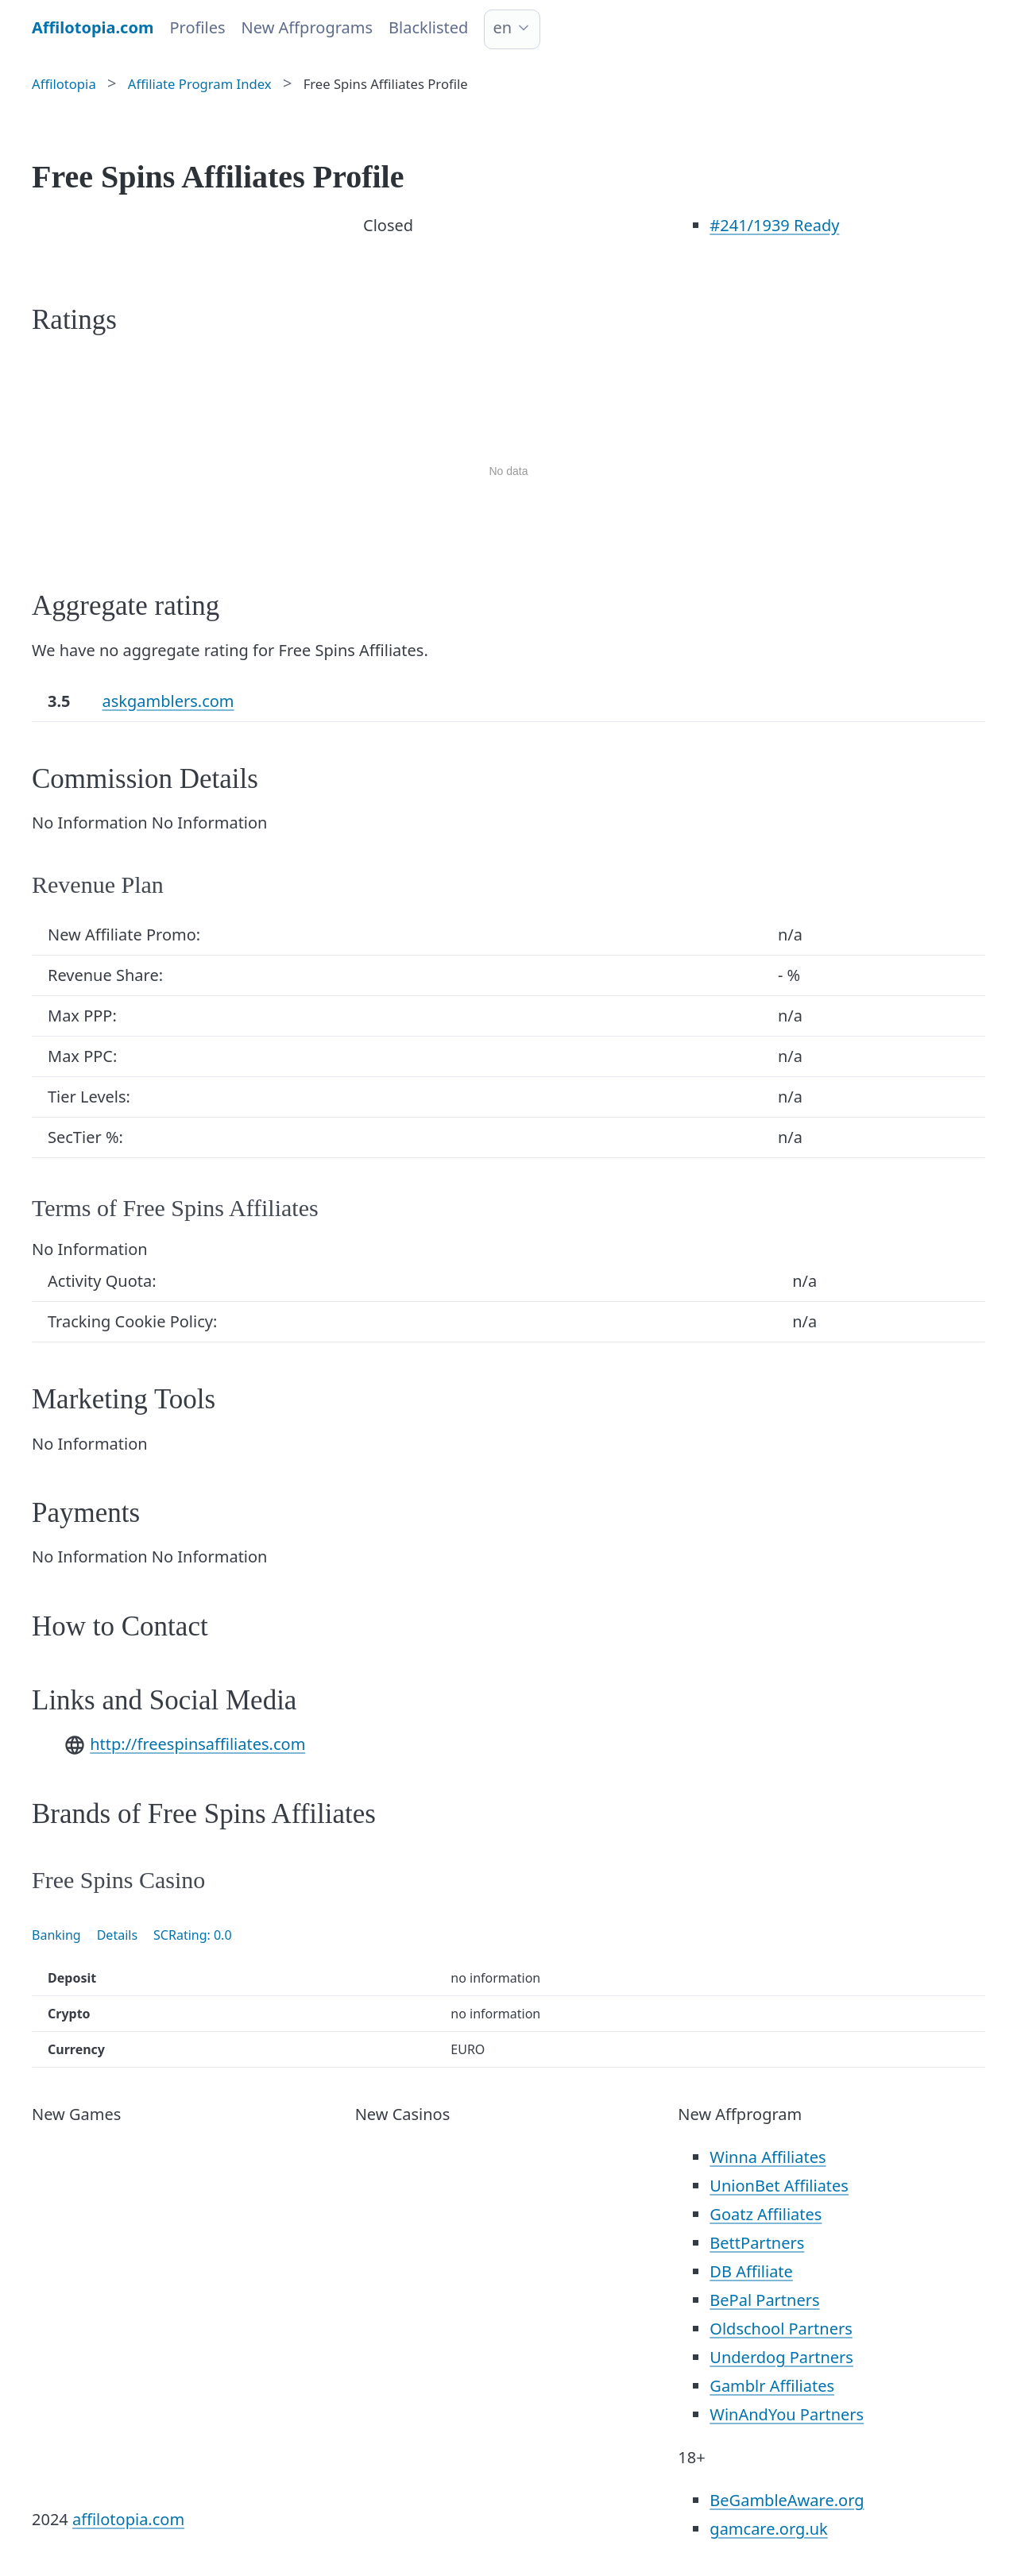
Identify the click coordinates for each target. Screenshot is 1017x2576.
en (502, 27)
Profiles (197, 27)
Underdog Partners (781, 2357)
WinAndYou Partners (787, 2414)
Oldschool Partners (781, 2328)
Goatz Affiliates (766, 2214)
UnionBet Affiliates (779, 2185)
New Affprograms (307, 27)
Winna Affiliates (768, 2157)
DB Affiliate (751, 2271)
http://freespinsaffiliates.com (197, 1744)
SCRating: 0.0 (192, 1935)
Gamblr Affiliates (772, 2385)
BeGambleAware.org (787, 2500)
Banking (56, 1935)
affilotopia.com (128, 2519)
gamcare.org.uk (768, 2528)
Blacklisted (428, 27)
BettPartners (757, 2243)
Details (117, 1935)
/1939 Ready (774, 225)
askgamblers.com (168, 701)
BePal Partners (764, 2300)
